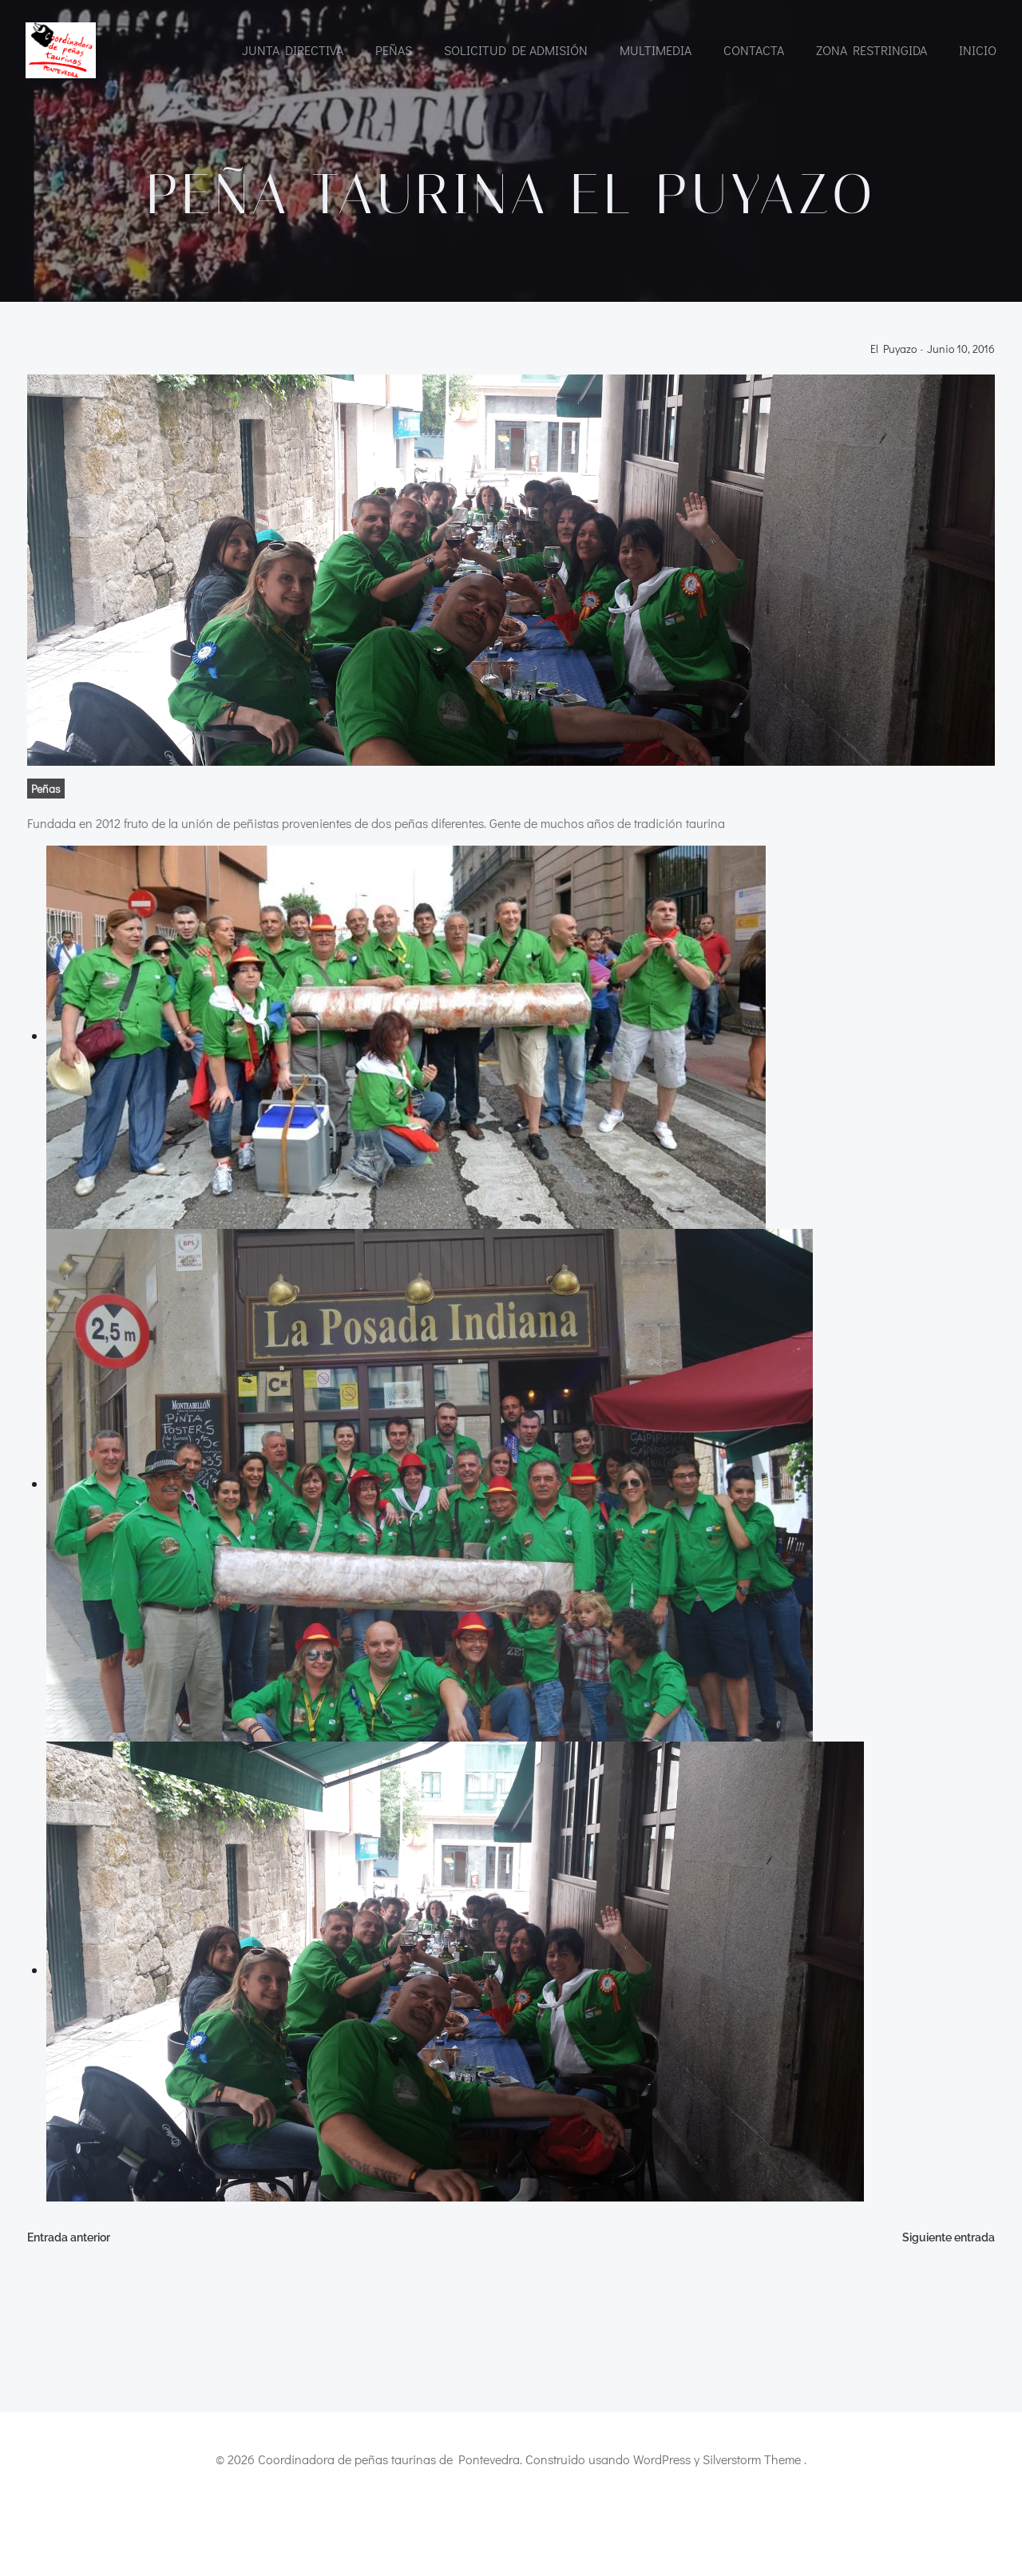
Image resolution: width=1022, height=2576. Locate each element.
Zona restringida (871, 50)
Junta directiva (292, 50)
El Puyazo (895, 416)
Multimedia (655, 50)
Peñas (393, 50)
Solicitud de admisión (516, 50)
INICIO (977, 50)
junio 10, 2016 (962, 416)
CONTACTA (753, 50)
